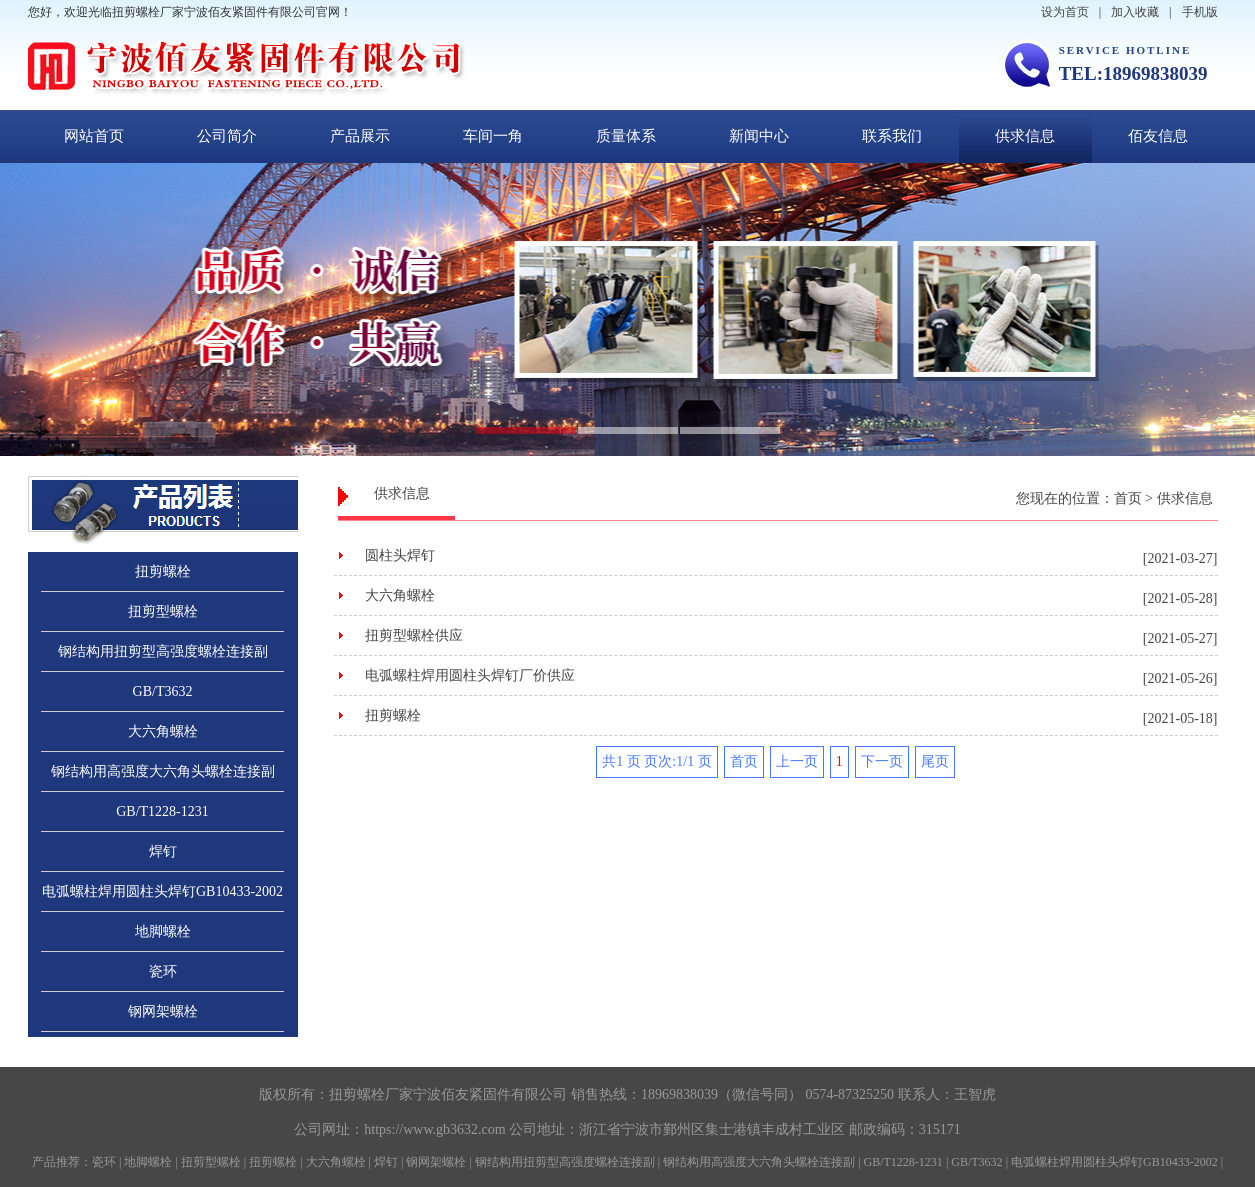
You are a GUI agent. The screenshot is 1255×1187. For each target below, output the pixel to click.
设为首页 (1065, 12)
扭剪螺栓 (163, 571)
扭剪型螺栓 (163, 611)
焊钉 (163, 851)
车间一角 (493, 136)
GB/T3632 (163, 691)
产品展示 (360, 136)
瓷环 (163, 971)
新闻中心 (759, 136)
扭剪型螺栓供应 (414, 635)
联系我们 (892, 136)
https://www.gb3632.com (434, 1129)
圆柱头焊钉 (400, 555)
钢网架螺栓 (163, 1011)
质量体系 (626, 136)
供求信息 (1025, 136)
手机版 (1200, 12)
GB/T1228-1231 (162, 811)
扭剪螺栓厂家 (371, 1094)
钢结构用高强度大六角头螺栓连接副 (163, 771)
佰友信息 (1158, 136)
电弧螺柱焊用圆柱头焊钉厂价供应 (470, 675)
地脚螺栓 (163, 931)
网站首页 (94, 136)
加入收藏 (1135, 12)
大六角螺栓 (163, 731)
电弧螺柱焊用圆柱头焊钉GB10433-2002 (162, 891)
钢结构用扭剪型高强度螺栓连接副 (163, 651)
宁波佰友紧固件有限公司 (490, 1094)
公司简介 (227, 136)
